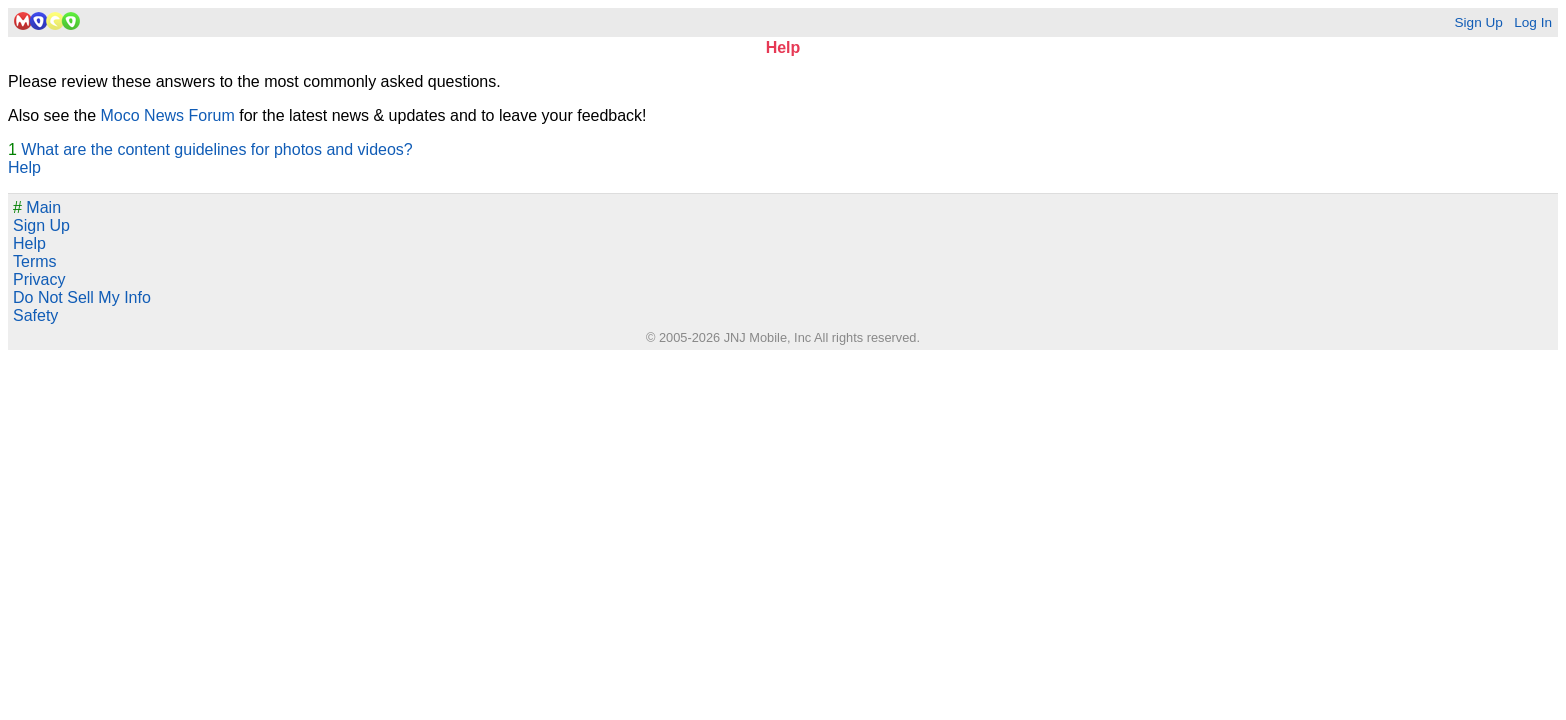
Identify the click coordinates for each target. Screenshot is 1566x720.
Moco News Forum (168, 115)
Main (37, 207)
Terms (35, 261)
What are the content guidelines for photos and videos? (216, 149)
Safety (35, 315)
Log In (1533, 22)
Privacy (39, 279)
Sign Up (1478, 22)
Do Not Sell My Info (82, 297)
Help (24, 167)
